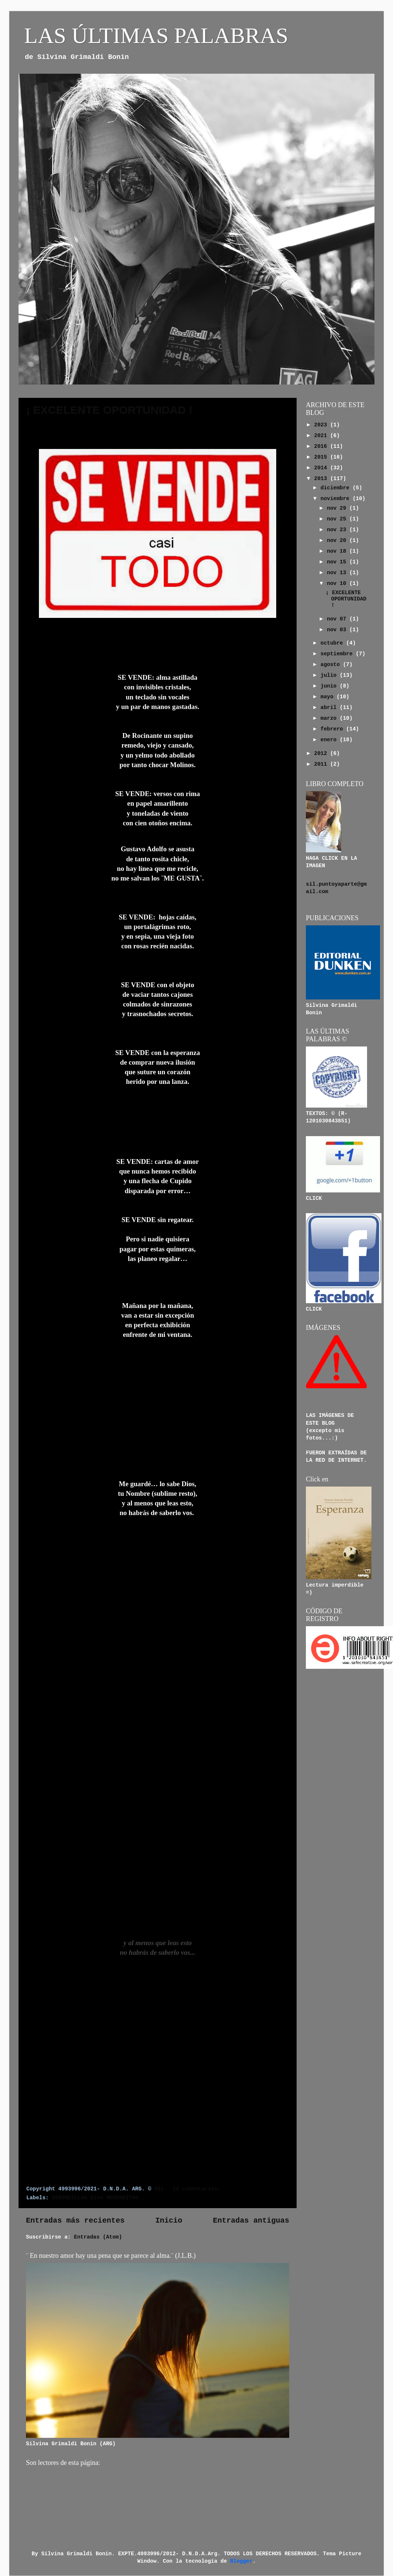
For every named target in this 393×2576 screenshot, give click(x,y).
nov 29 (338, 508)
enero (330, 740)
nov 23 (338, 530)
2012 (322, 753)
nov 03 (338, 630)
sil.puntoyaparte (331, 884)
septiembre (338, 654)
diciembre (337, 488)
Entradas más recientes (75, 2220)
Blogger (241, 2561)
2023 (322, 425)
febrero (333, 729)
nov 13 (338, 573)
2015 (322, 457)
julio (330, 675)
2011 (322, 764)
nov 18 (338, 551)
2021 (322, 436)
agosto (332, 665)
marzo (330, 718)
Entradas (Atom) (98, 2237)
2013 (322, 479)
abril (330, 707)
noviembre (337, 499)
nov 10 (338, 583)
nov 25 (338, 519)
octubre (333, 643)
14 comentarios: (198, 2189)
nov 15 (338, 562)
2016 (322, 446)
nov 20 (338, 540)
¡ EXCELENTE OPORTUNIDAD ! (109, 410)
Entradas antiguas (251, 2220)
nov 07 (338, 619)
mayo (329, 697)
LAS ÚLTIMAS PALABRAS (156, 35)
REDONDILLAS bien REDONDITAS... (100, 2198)
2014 (322, 468)
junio (330, 686)
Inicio (168, 2220)
